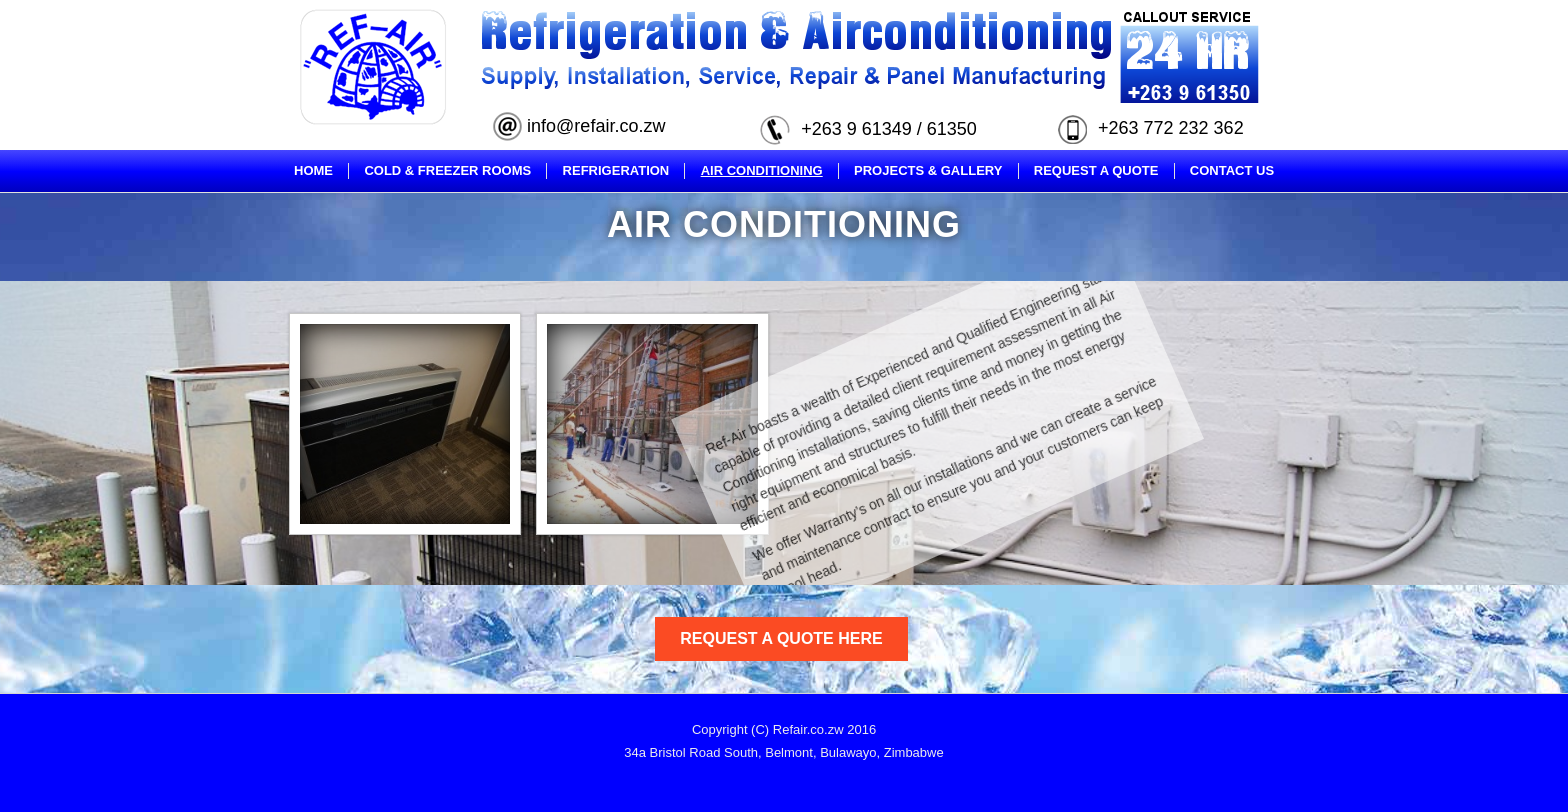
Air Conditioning (762, 170)
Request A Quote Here (781, 638)
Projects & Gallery (928, 170)
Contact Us (1232, 170)
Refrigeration (616, 170)
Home (313, 170)
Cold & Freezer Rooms (447, 170)
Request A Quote (1096, 170)
